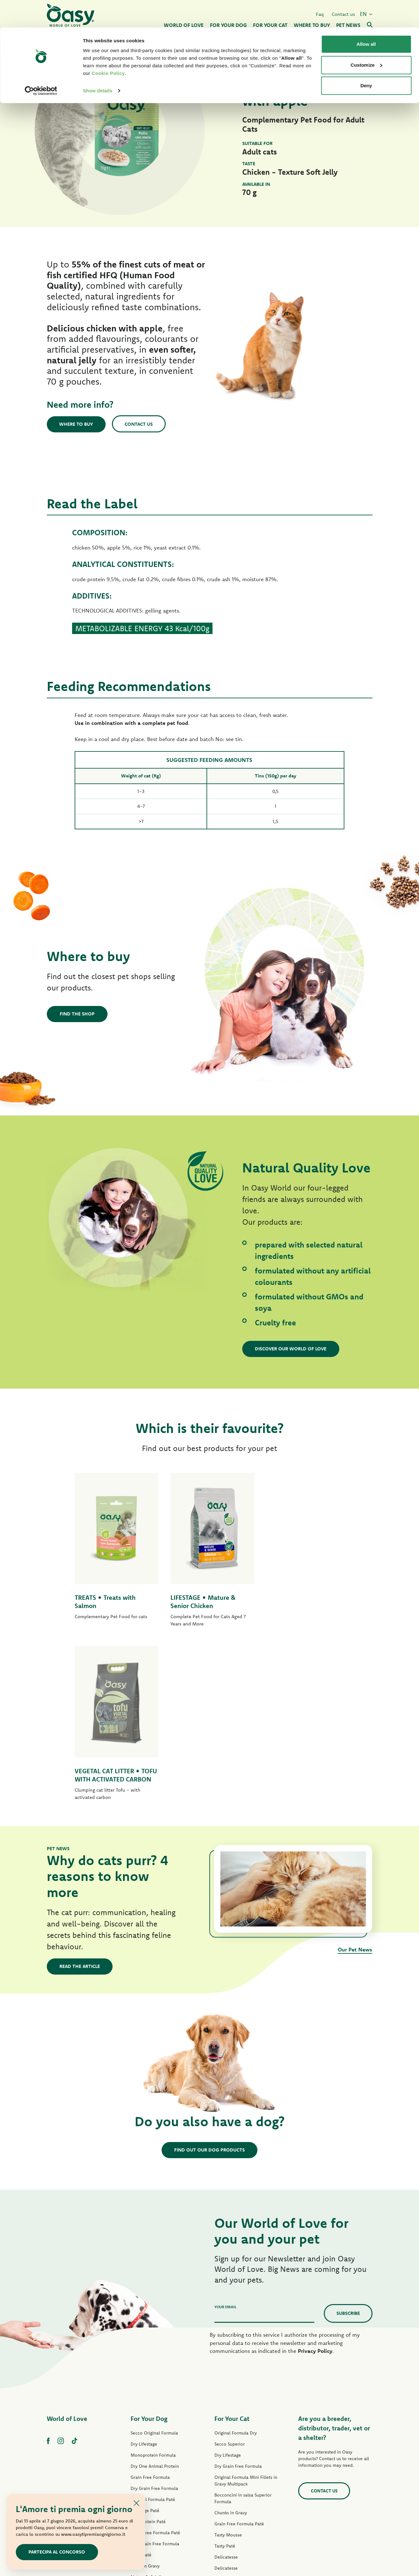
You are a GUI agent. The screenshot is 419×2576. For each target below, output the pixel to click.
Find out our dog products (209, 1985)
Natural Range (145, 2423)
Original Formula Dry (235, 2268)
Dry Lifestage (144, 2279)
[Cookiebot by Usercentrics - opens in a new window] (41, 63)
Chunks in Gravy (230, 2348)
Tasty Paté (141, 2390)
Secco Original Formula (154, 2268)
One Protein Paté (148, 2356)
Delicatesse (226, 2392)
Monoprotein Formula (153, 2290)
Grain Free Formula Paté (155, 2368)
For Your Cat (232, 2254)
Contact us (140, 424)
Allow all (366, 16)
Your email (225, 2141)
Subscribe (348, 2148)
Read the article (80, 1801)
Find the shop (77, 1014)
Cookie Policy (108, 45)
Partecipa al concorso (57, 2552)
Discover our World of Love (291, 1349)
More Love (225, 2447)
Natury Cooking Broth (236, 2425)
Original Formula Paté (153, 2334)
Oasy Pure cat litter (234, 2469)
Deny (366, 58)
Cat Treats (224, 2458)
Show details (97, 63)
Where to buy (77, 424)
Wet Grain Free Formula (155, 2379)
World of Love (67, 2254)
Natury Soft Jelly (147, 2412)
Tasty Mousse (228, 2370)
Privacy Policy (315, 2186)
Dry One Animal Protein (155, 2301)
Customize (366, 37)
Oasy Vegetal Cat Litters (238, 2481)
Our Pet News (355, 1784)
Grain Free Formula (150, 2312)
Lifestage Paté (145, 2345)
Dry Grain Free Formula (154, 2323)
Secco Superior (229, 2279)
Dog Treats (141, 2434)
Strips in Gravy (145, 2401)
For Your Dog (149, 2254)
